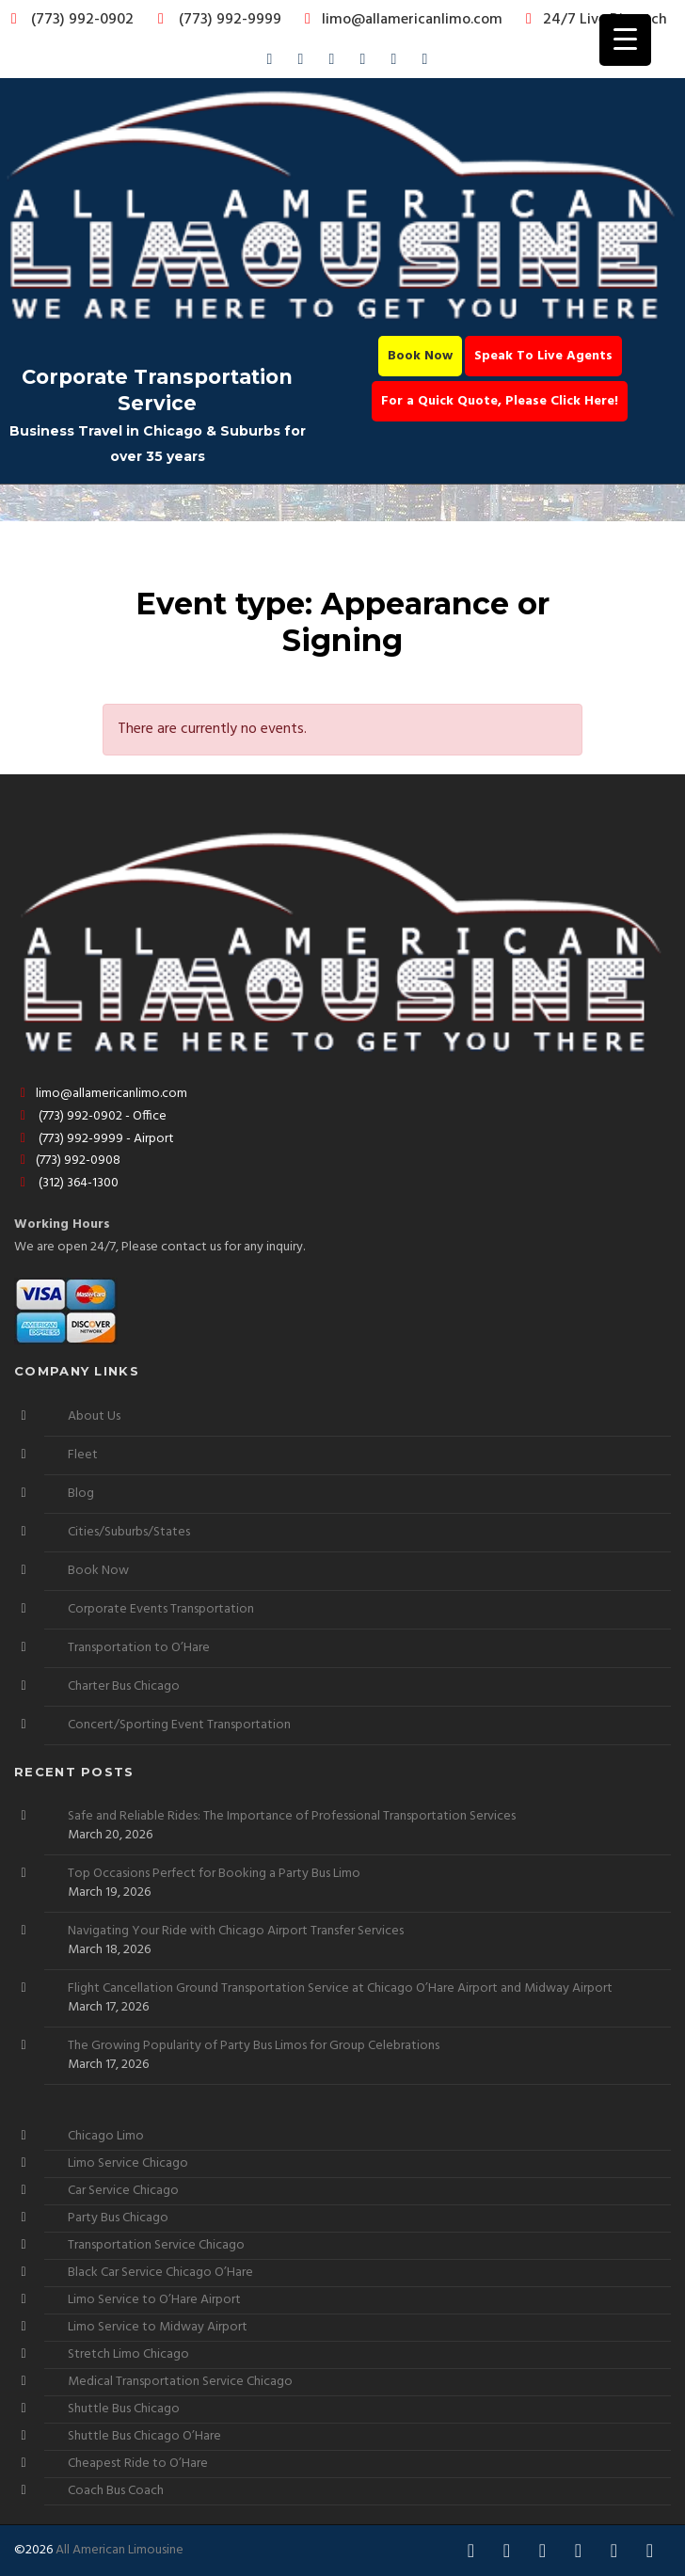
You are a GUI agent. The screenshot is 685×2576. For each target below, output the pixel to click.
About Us (94, 1416)
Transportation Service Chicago (156, 2245)
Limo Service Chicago (128, 2163)
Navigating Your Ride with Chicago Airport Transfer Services (236, 1931)
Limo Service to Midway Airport (157, 2327)
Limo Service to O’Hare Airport (154, 2300)
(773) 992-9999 (214, 20)
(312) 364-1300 (66, 1183)
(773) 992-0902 (69, 20)
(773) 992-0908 (67, 1160)
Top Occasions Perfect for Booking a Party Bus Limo (214, 1874)
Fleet (83, 1455)
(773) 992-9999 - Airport (94, 1139)
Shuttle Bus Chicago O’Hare (144, 2436)
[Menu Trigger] (625, 40)
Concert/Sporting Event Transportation (179, 1725)
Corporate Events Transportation (161, 1609)
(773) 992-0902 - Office (90, 1116)
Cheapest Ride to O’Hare (138, 2463)
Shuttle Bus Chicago (124, 2409)
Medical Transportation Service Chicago (180, 2382)
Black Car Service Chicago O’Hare (160, 2272)
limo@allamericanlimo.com (400, 20)
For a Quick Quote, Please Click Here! (499, 401)
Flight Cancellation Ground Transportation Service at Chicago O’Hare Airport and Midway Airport (340, 1989)
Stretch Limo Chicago (128, 2354)
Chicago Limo (106, 2136)
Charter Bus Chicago (124, 1686)
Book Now (420, 356)
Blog (81, 1493)
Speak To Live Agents (543, 356)
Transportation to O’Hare (139, 1648)
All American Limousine (119, 2550)
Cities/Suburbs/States (129, 1532)
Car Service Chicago (123, 2191)
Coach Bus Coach (116, 2491)
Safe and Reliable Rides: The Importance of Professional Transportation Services (292, 1816)
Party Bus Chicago (118, 2218)
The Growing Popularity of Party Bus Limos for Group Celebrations (253, 2046)
